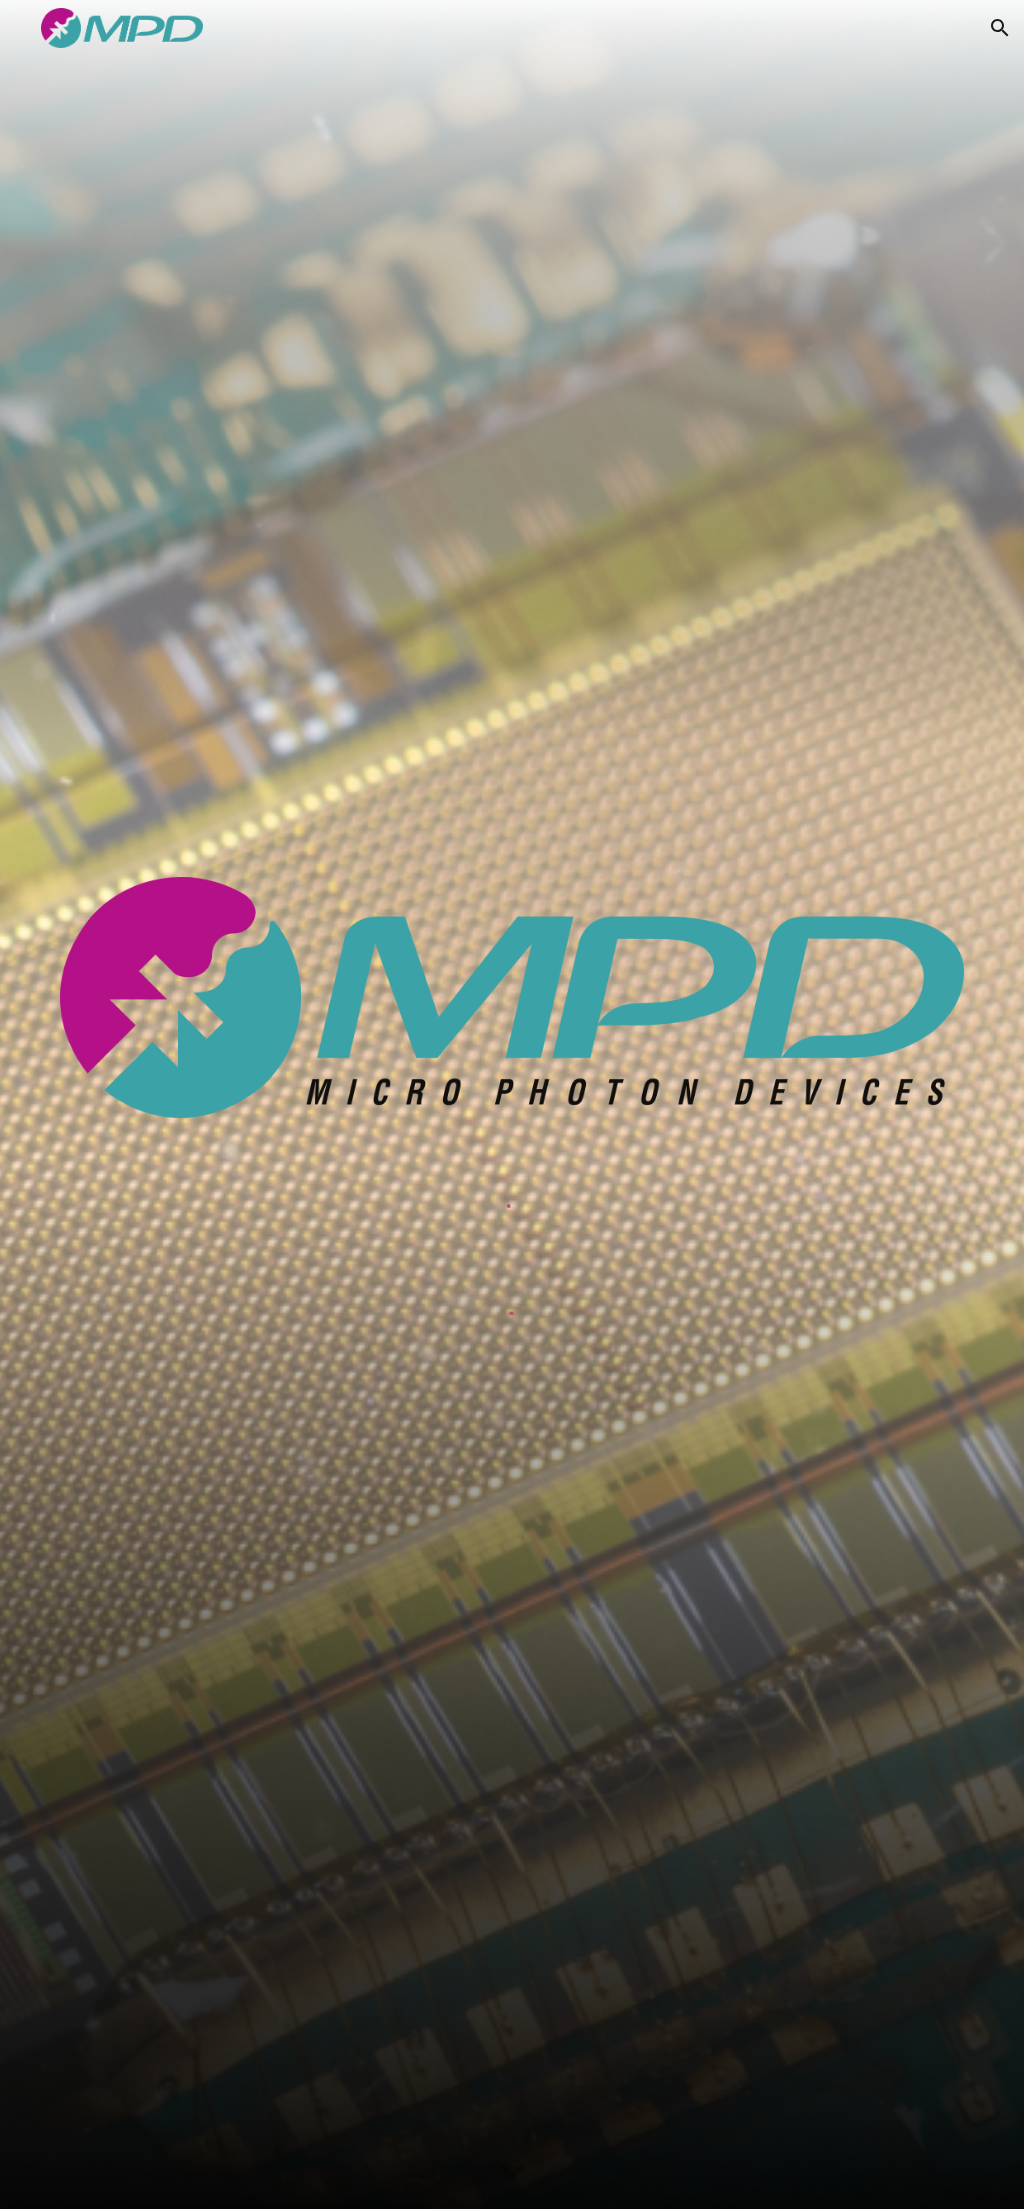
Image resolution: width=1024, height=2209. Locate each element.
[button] (1000, 28)
